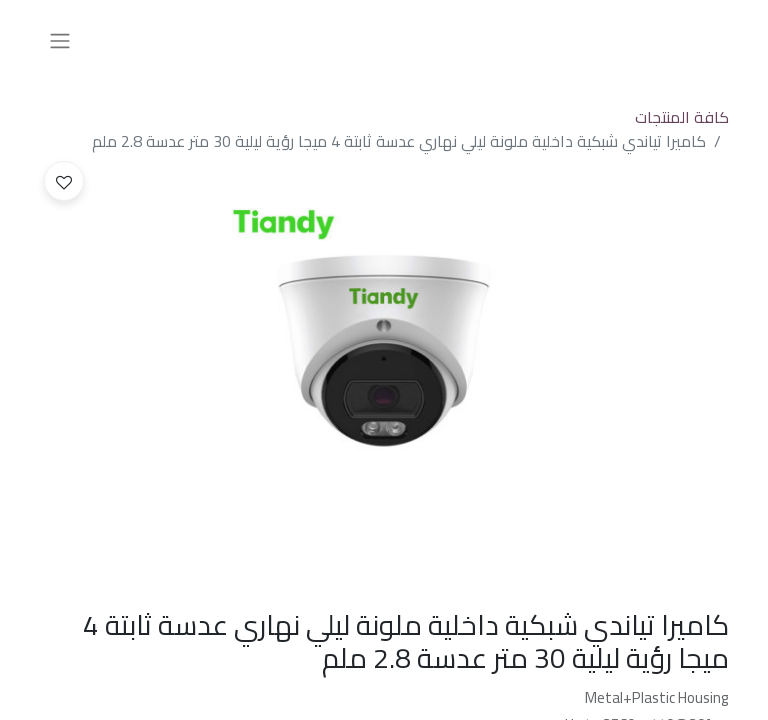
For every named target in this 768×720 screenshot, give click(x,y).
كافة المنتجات (682, 117)
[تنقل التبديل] (60, 40)
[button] (64, 181)
